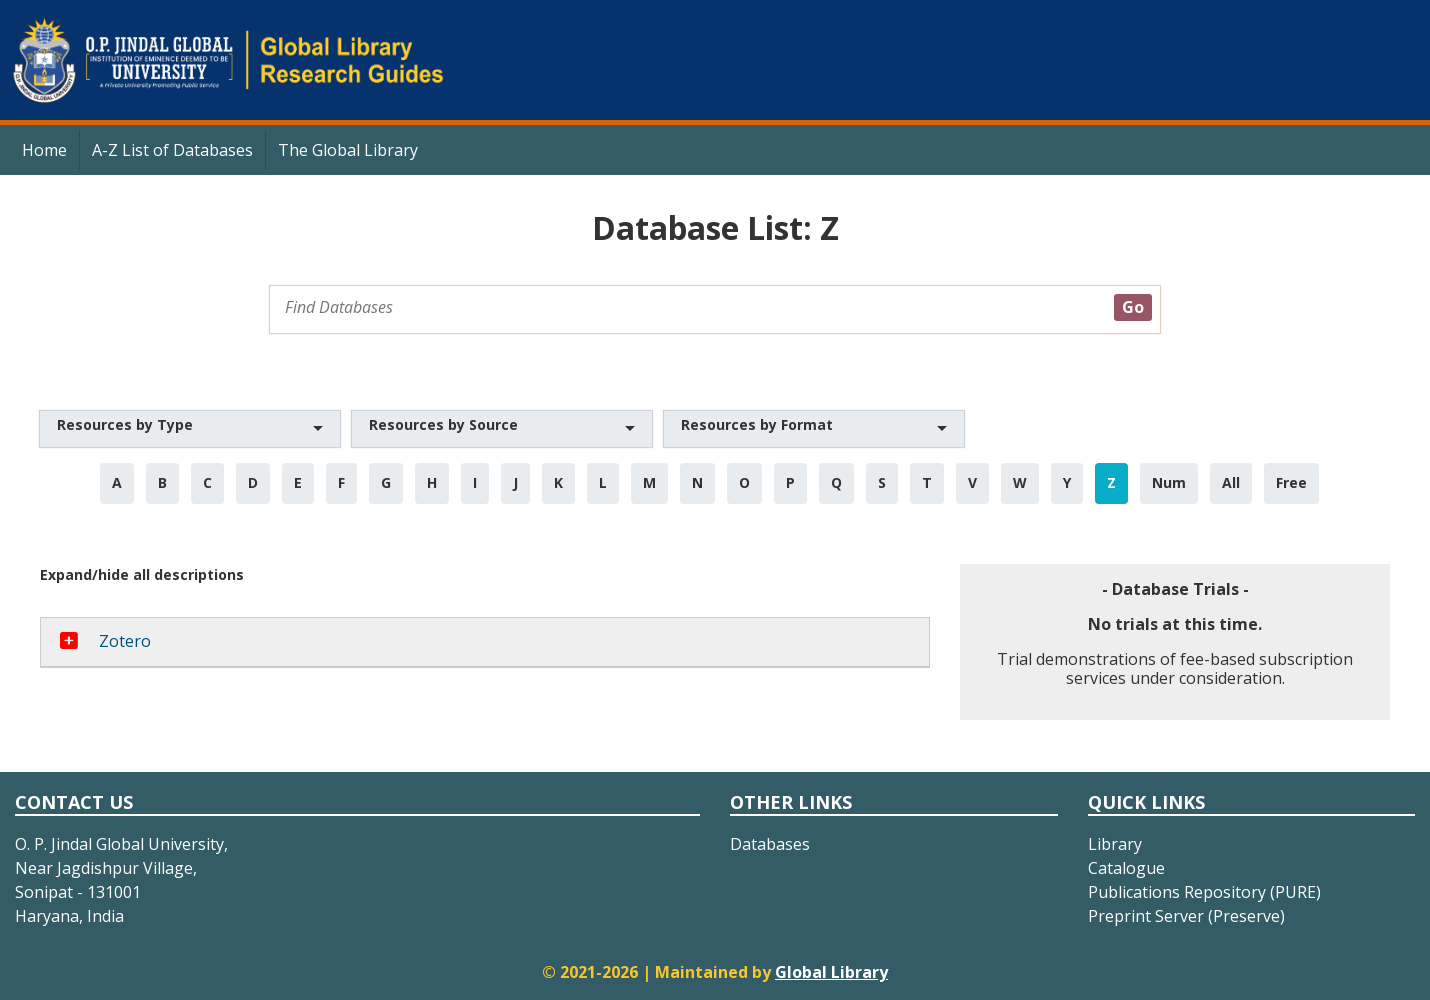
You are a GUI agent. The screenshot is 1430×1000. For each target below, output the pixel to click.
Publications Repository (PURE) (1204, 892)
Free (1291, 482)
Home (44, 150)
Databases (770, 844)
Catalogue (1126, 868)
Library (1115, 844)
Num (1169, 482)
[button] (190, 429)
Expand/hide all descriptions (142, 574)
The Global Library (348, 150)
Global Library (831, 972)
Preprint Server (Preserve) (1186, 916)
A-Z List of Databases (172, 150)
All (1231, 482)
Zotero (125, 641)
